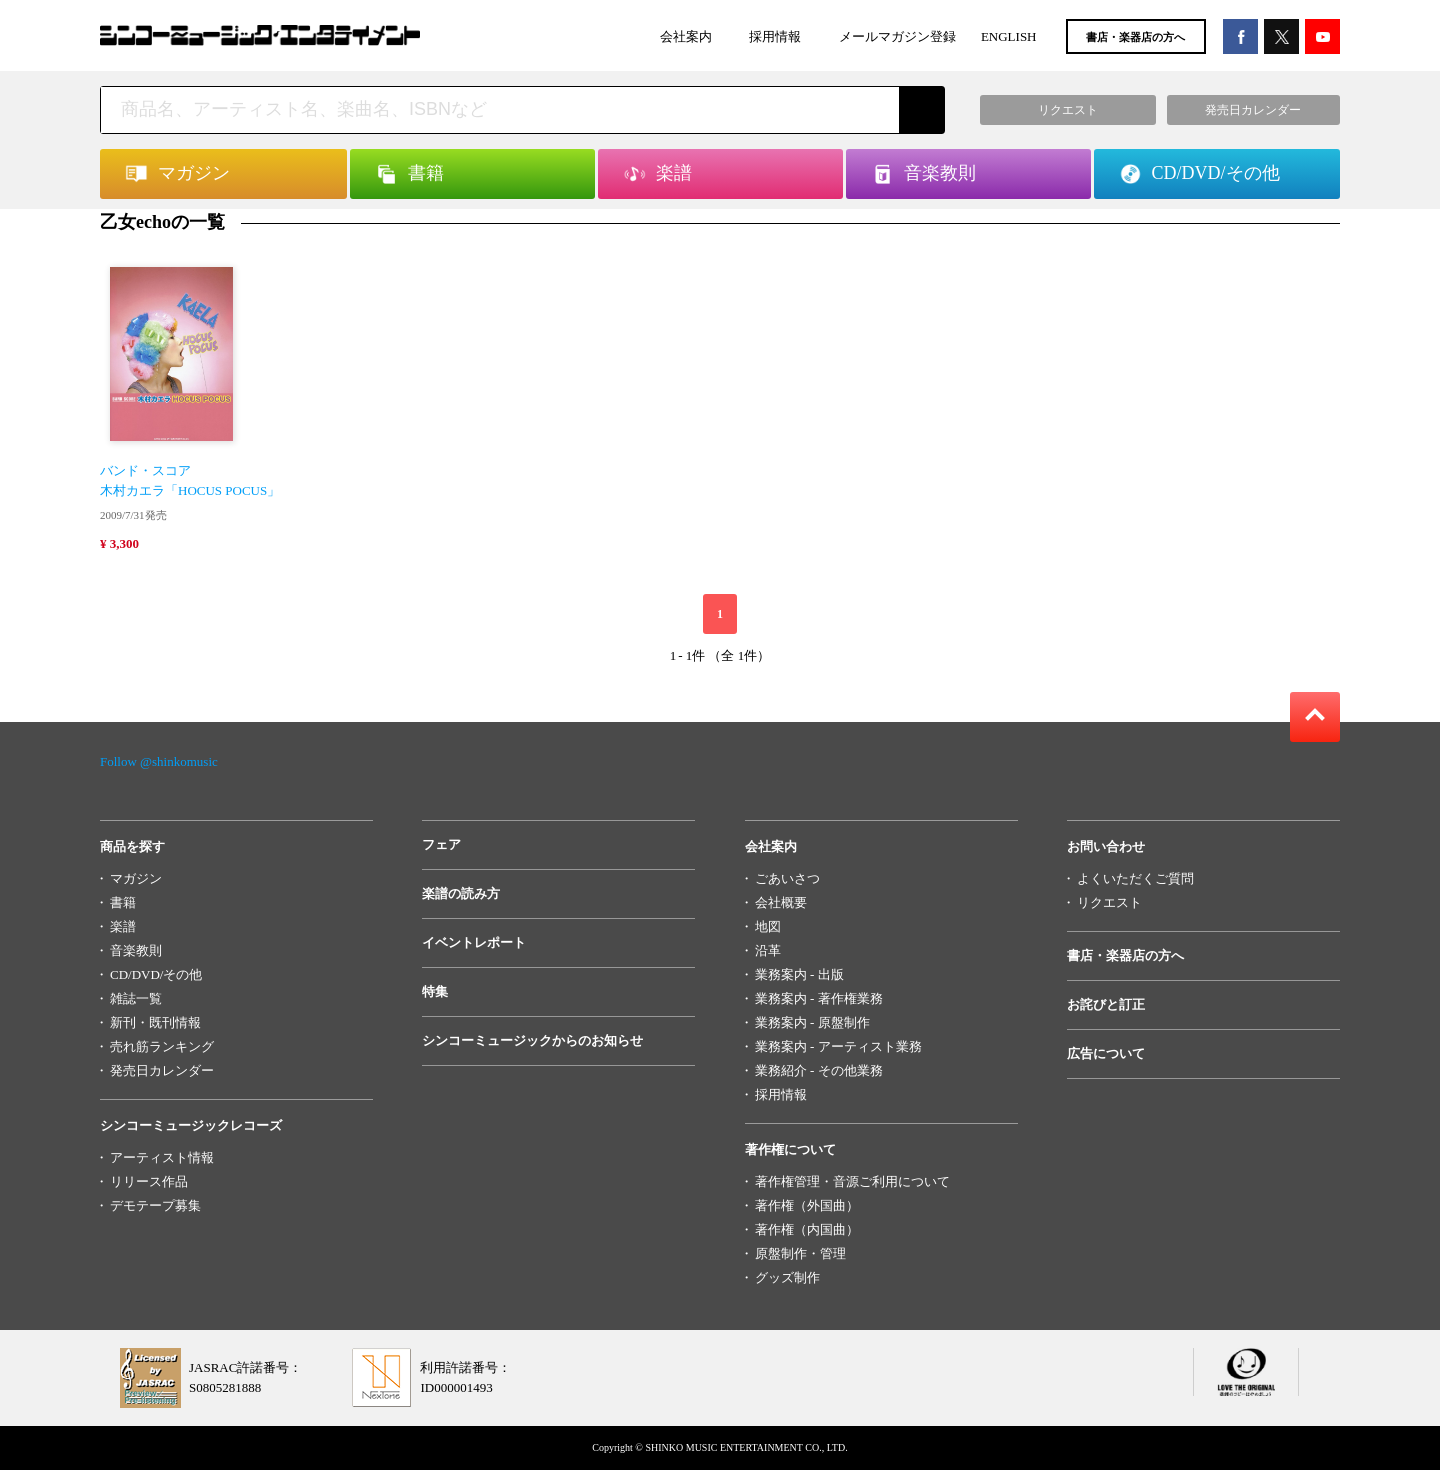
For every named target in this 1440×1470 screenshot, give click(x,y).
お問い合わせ (1106, 846)
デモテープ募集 (155, 1205)
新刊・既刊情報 (155, 1022)
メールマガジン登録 (897, 36)
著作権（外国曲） (807, 1205)
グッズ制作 (787, 1277)
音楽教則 (136, 950)
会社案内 (686, 36)
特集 (435, 991)
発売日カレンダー (162, 1070)
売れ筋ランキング (162, 1046)
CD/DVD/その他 (156, 974)
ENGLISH (1009, 36)
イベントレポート (474, 942)
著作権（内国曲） (807, 1229)
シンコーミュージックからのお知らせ (532, 1040)
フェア (441, 844)
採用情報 (775, 36)
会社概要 (781, 902)
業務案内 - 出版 (799, 974)
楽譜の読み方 (461, 893)
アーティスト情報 (162, 1157)
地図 (768, 926)
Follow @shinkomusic (159, 761)
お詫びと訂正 (1106, 1004)
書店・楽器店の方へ (1135, 37)
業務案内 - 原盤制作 (812, 1022)
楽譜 (123, 926)
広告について (1106, 1053)
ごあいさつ (787, 878)
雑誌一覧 (136, 998)
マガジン (136, 878)
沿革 (768, 950)
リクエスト (1109, 902)
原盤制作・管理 (800, 1253)
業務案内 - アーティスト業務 (838, 1046)
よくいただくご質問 (1135, 878)
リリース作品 (149, 1181)
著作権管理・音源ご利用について (852, 1181)
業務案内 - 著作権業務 (819, 998)
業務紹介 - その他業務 (819, 1070)
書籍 (123, 902)
